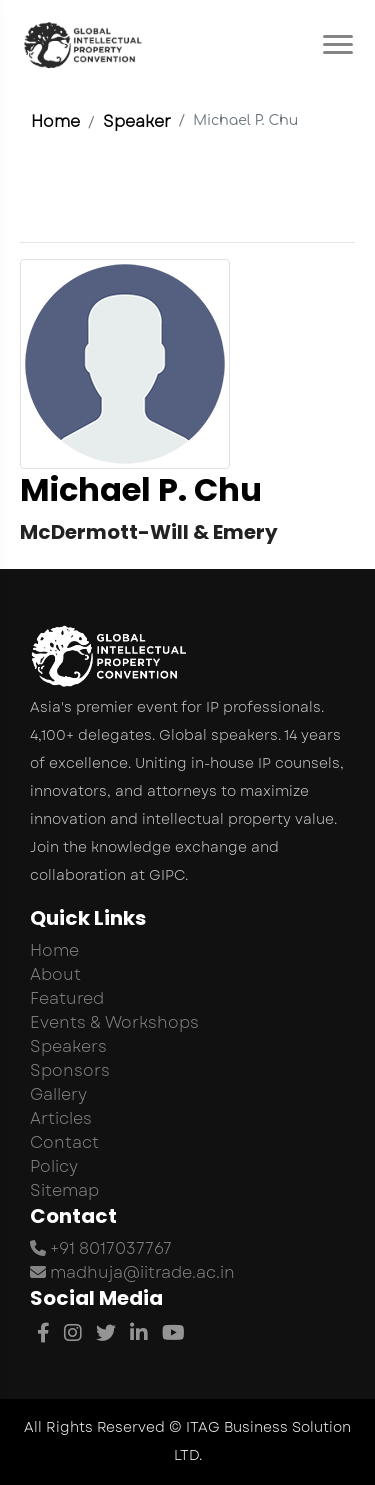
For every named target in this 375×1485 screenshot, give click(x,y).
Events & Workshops (114, 1022)
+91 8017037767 (101, 1248)
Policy (54, 1166)
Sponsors (70, 1070)
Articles (61, 1118)
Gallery (58, 1094)
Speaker (137, 121)
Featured (67, 998)
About (55, 974)
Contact (64, 1142)
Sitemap (64, 1190)
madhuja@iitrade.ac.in (132, 1272)
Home (55, 121)
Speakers (68, 1046)
